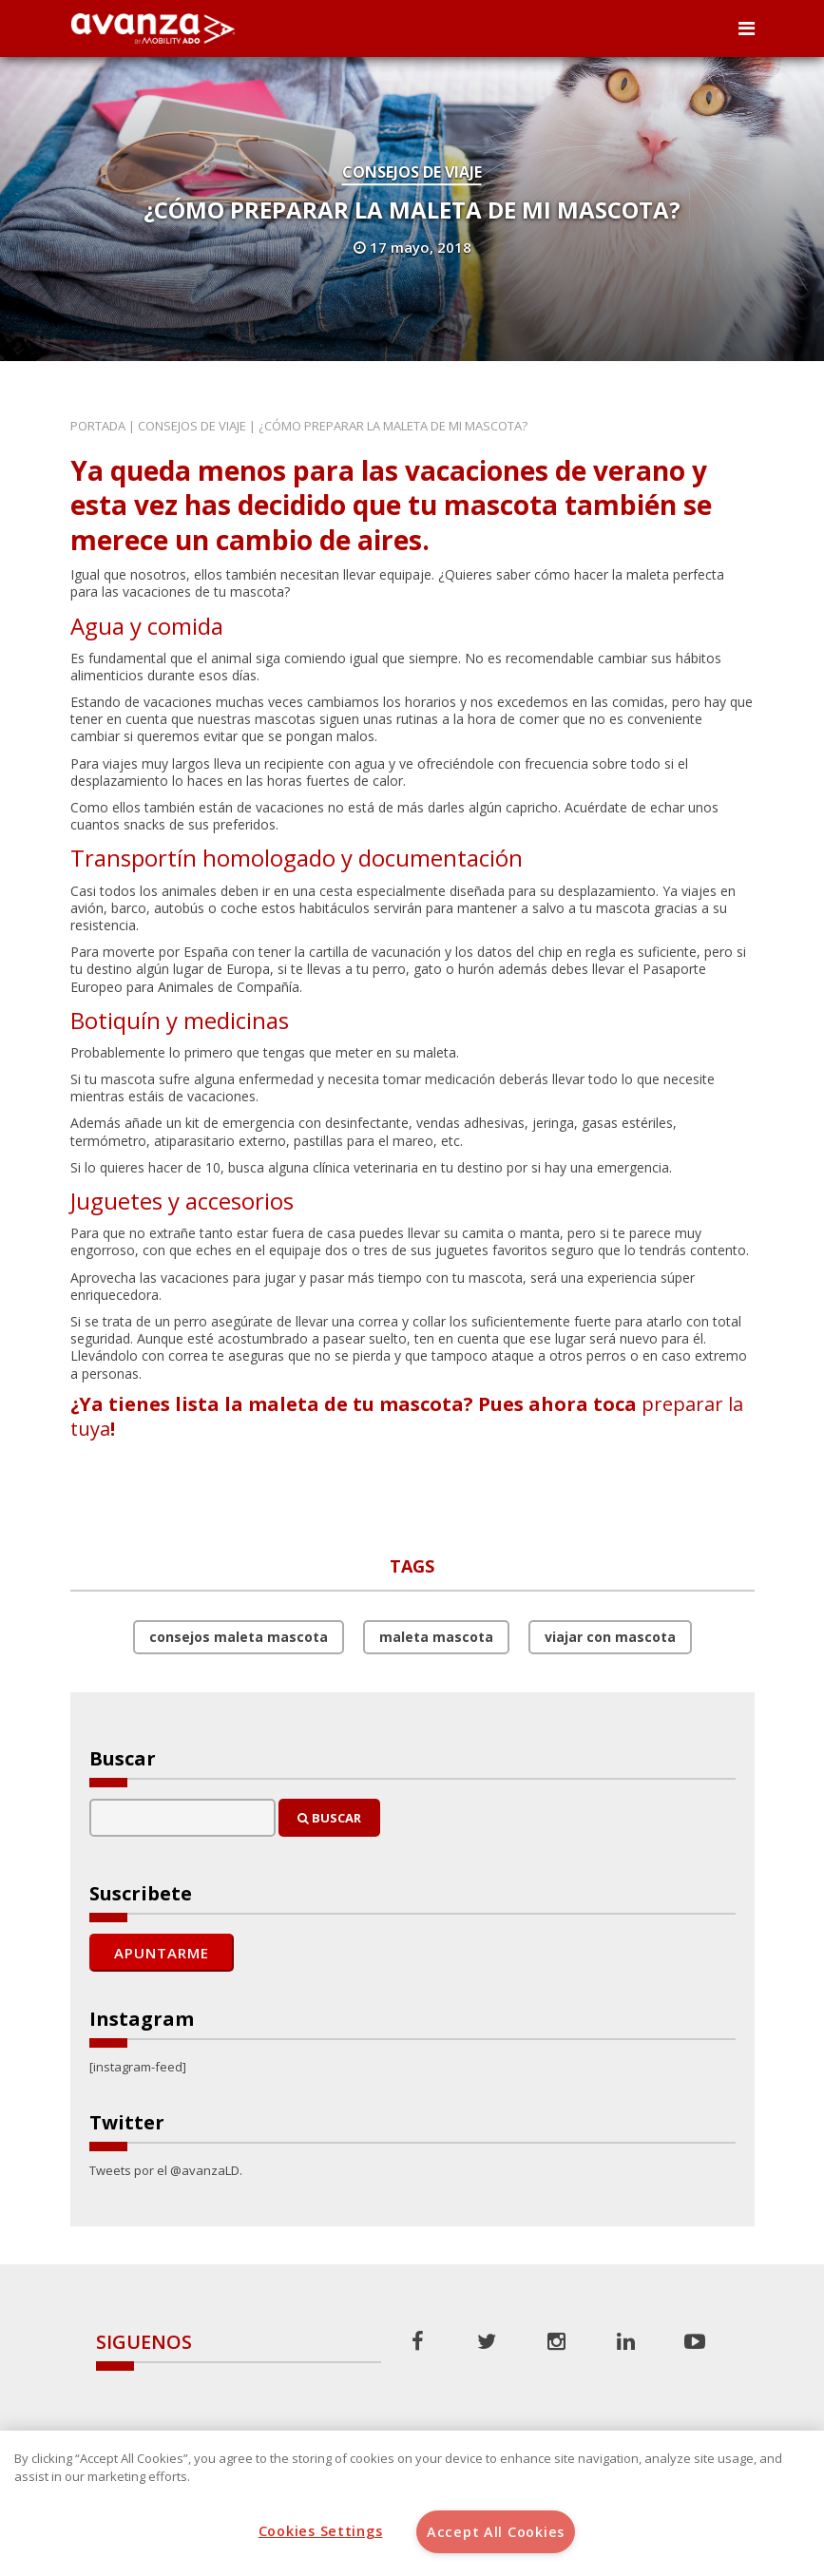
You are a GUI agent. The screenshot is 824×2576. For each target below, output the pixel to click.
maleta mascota (436, 1637)
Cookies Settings (321, 2531)
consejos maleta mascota (238, 1637)
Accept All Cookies (496, 2532)
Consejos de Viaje (412, 172)
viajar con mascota (610, 1637)
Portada (97, 425)
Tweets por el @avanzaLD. (165, 2170)
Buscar (329, 1817)
